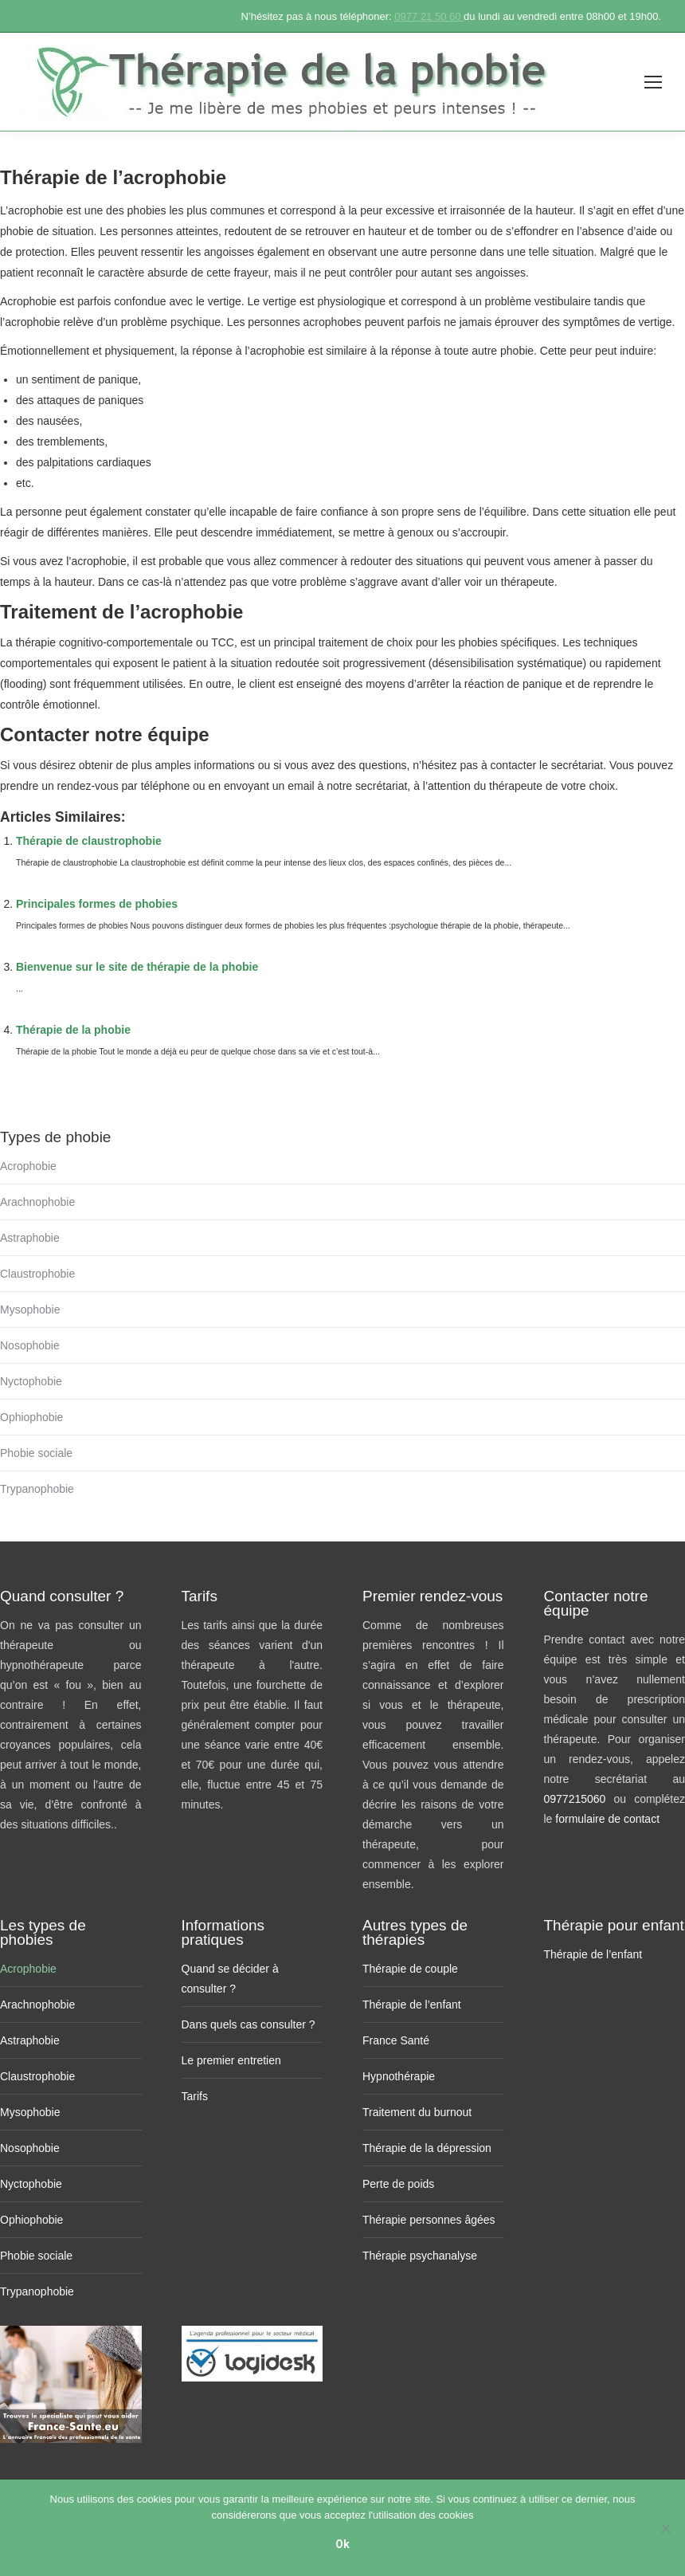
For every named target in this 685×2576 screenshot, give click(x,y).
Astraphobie (30, 1237)
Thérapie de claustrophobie (89, 840)
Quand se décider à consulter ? (230, 1978)
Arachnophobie (37, 1202)
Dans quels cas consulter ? (248, 2024)
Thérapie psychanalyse (419, 2255)
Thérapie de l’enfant (411, 2004)
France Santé (395, 2040)
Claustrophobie (37, 1273)
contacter (514, 765)
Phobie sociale (36, 1453)
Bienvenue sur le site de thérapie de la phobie (137, 966)
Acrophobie (28, 1166)
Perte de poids (398, 2183)
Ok (342, 2544)
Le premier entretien (231, 2060)
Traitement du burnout (417, 2112)
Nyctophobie (31, 1381)
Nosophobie (30, 1345)
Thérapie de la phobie (73, 1029)
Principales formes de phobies (97, 903)
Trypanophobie (37, 1488)
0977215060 (579, 1799)
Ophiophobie (31, 1417)
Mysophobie (30, 1309)
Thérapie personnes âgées (428, 2219)
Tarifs (195, 2096)
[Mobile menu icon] (653, 82)
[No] (665, 2528)
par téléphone (156, 785)
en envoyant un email (262, 785)
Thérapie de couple (410, 1968)
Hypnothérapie (398, 2076)
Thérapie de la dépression (426, 2148)
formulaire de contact (607, 1818)
